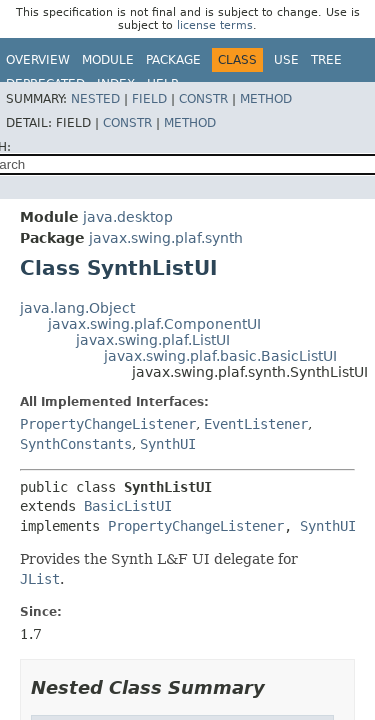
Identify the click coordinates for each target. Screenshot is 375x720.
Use (286, 60)
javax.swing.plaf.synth (166, 238)
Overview (38, 60)
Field (149, 99)
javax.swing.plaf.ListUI (153, 340)
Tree (326, 60)
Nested (95, 99)
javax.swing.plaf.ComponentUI (154, 324)
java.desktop (128, 217)
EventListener (256, 424)
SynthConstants (76, 444)
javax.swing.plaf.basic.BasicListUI (220, 356)
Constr (203, 99)
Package (173, 60)
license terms (215, 25)
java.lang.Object (77, 308)
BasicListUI (128, 506)
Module (108, 60)
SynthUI (168, 444)
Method (266, 99)
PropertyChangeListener (108, 424)
